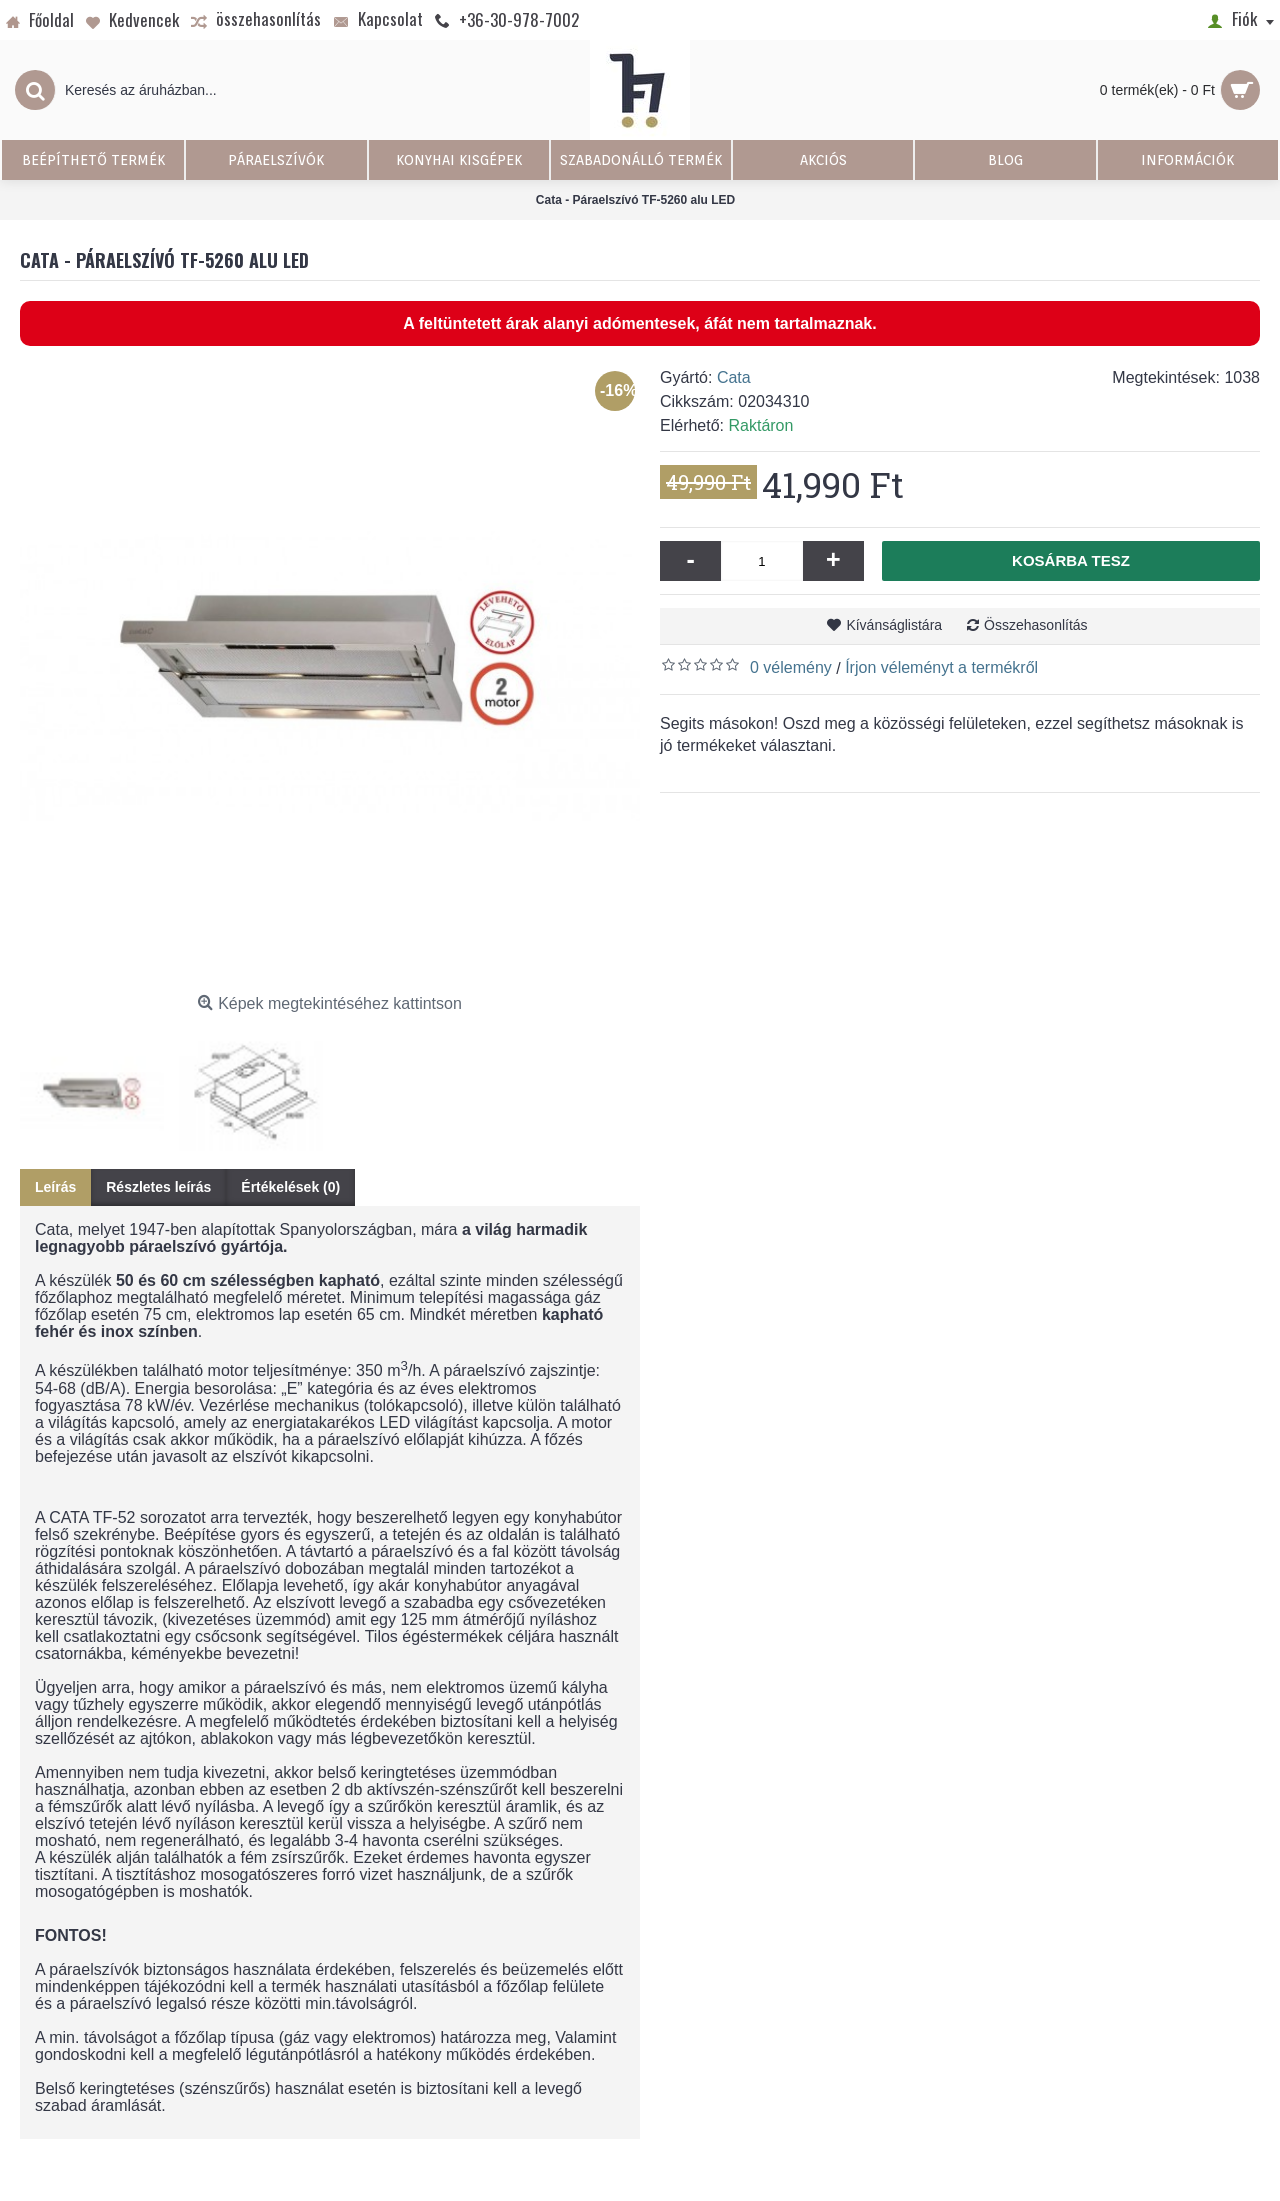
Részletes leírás (158, 1187)
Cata (734, 377)
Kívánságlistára (894, 625)
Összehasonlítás (1036, 625)
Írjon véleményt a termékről (941, 667)
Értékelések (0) (290, 1187)
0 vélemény (791, 667)
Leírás (55, 1187)
